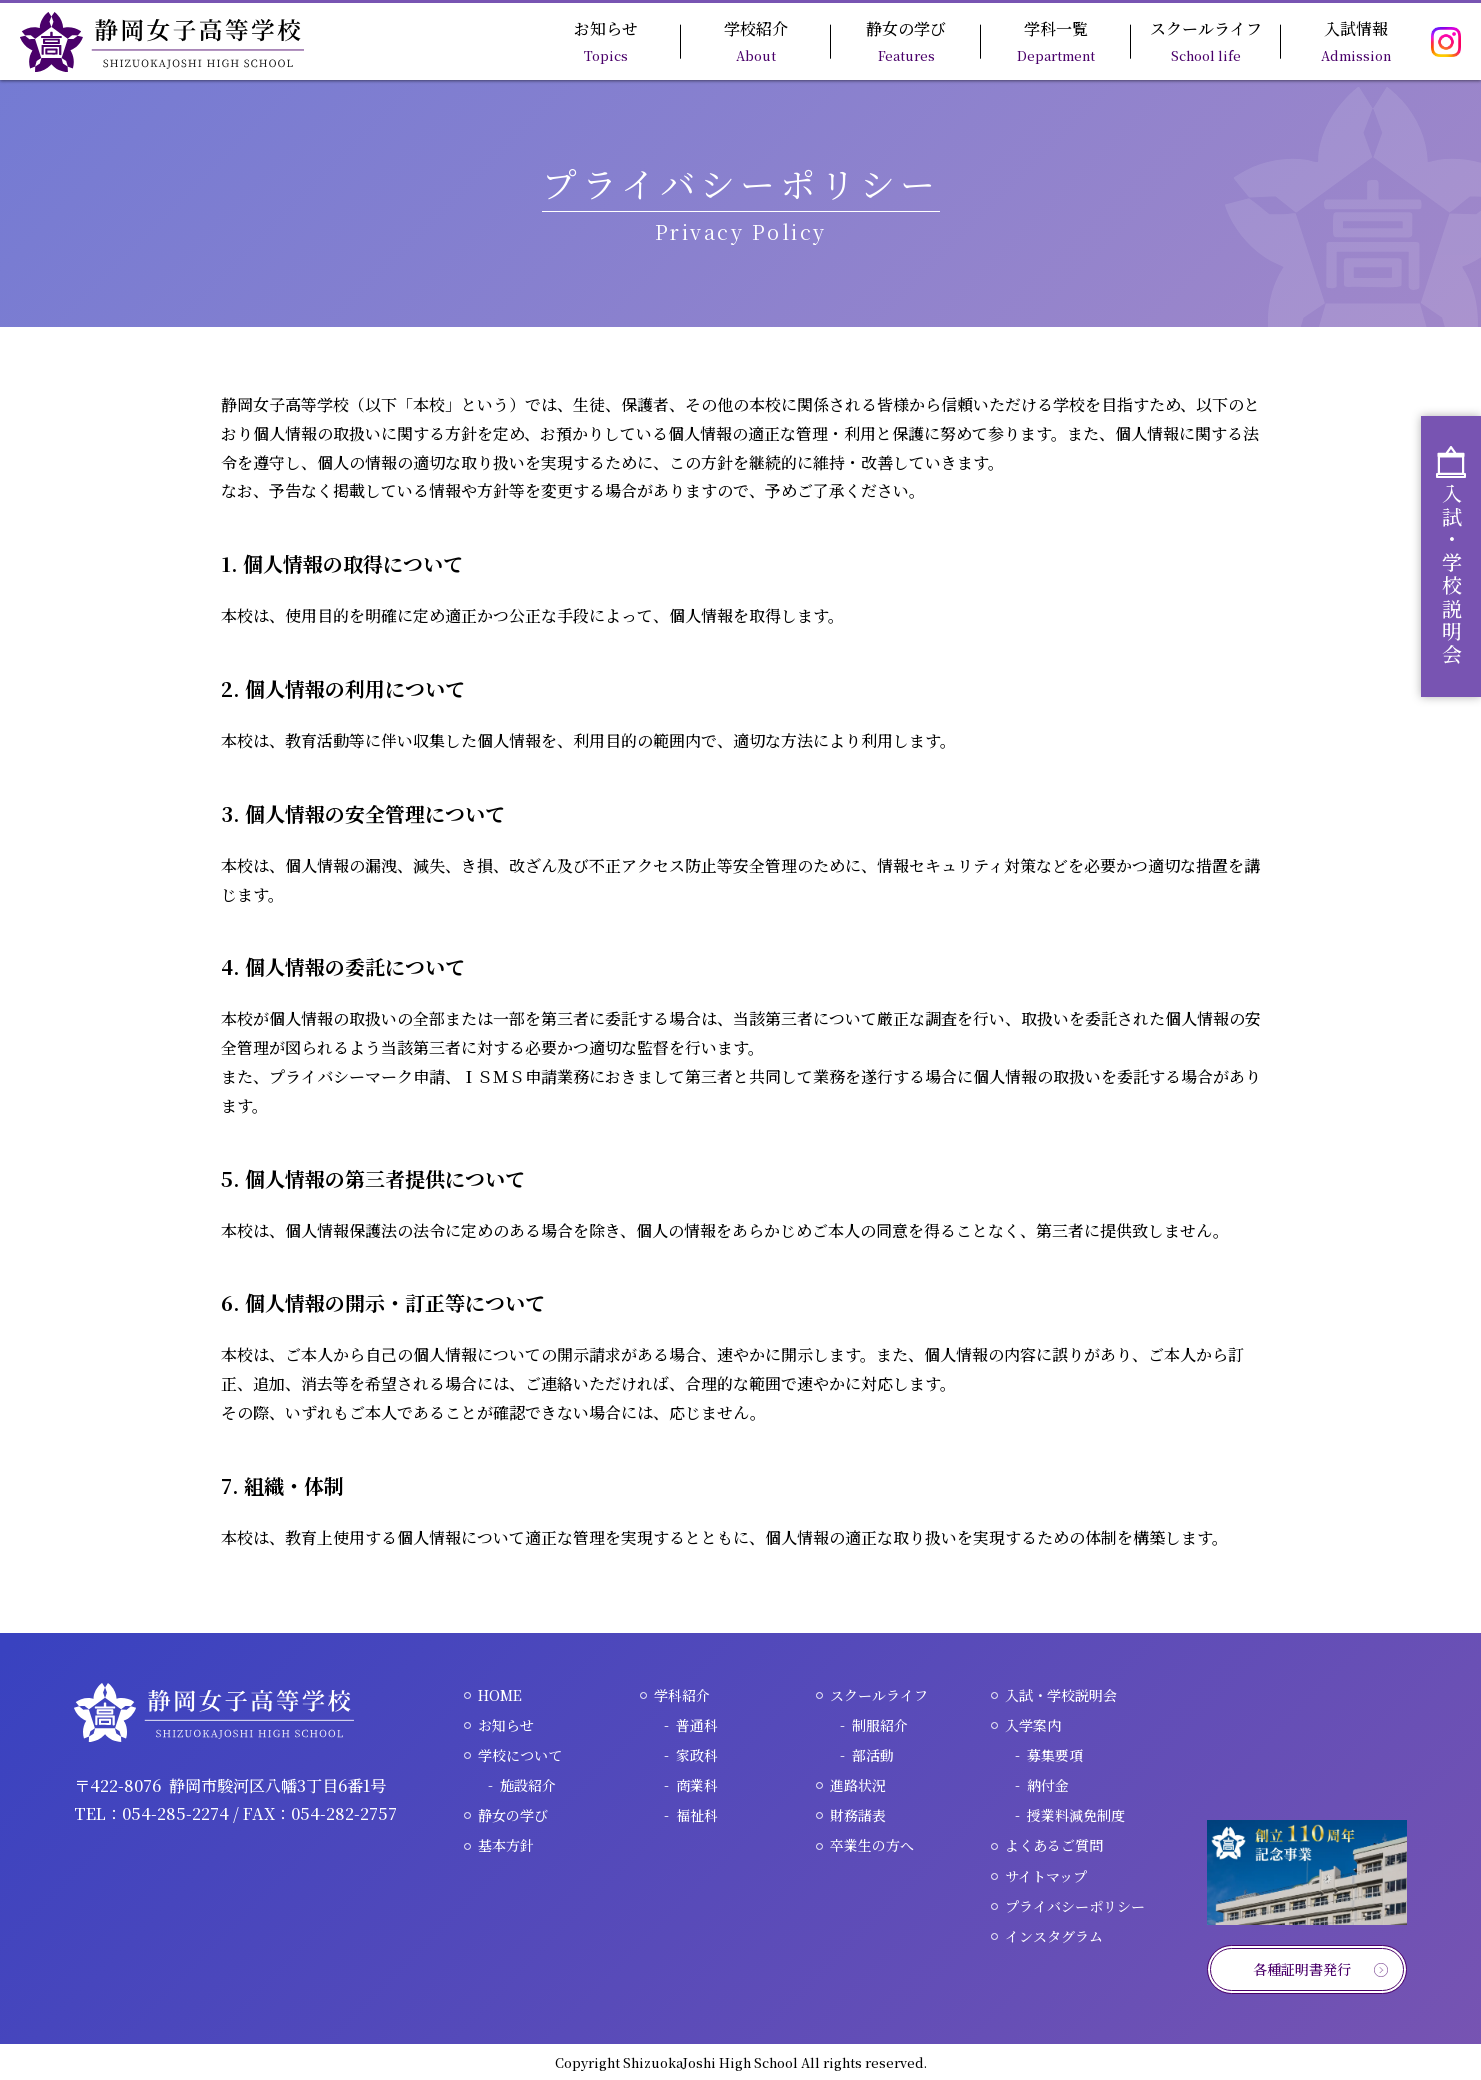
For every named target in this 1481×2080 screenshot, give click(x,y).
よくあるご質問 (1054, 1845)
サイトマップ (1046, 1876)
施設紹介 (528, 1785)
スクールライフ (1206, 41)
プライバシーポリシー (1075, 1906)
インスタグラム (1054, 1936)
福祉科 (697, 1815)
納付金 (1048, 1785)
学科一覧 (1056, 41)
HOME (500, 1695)
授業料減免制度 (1076, 1815)
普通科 (697, 1725)
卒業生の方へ (872, 1845)
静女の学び (906, 41)
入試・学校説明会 (1061, 1695)
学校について (520, 1755)
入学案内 (1033, 1725)
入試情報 (1356, 41)
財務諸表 (858, 1815)
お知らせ (606, 41)
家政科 (697, 1755)
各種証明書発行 (1302, 1969)
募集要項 (1055, 1755)
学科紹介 (682, 1695)
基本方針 (506, 1845)
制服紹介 (880, 1725)
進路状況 (858, 1785)
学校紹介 (756, 41)
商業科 (697, 1785)
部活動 (873, 1755)
